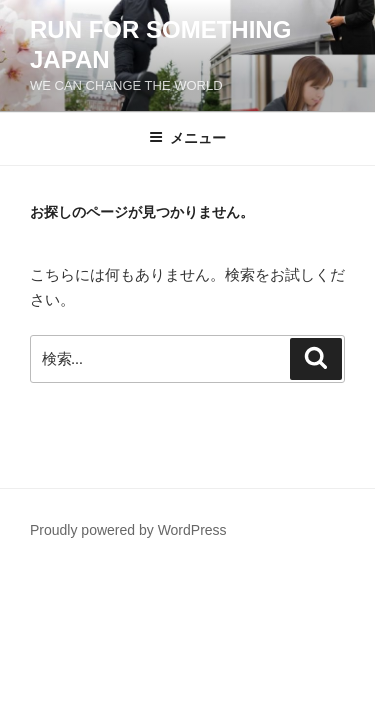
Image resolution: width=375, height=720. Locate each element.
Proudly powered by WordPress (128, 530)
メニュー (187, 138)
